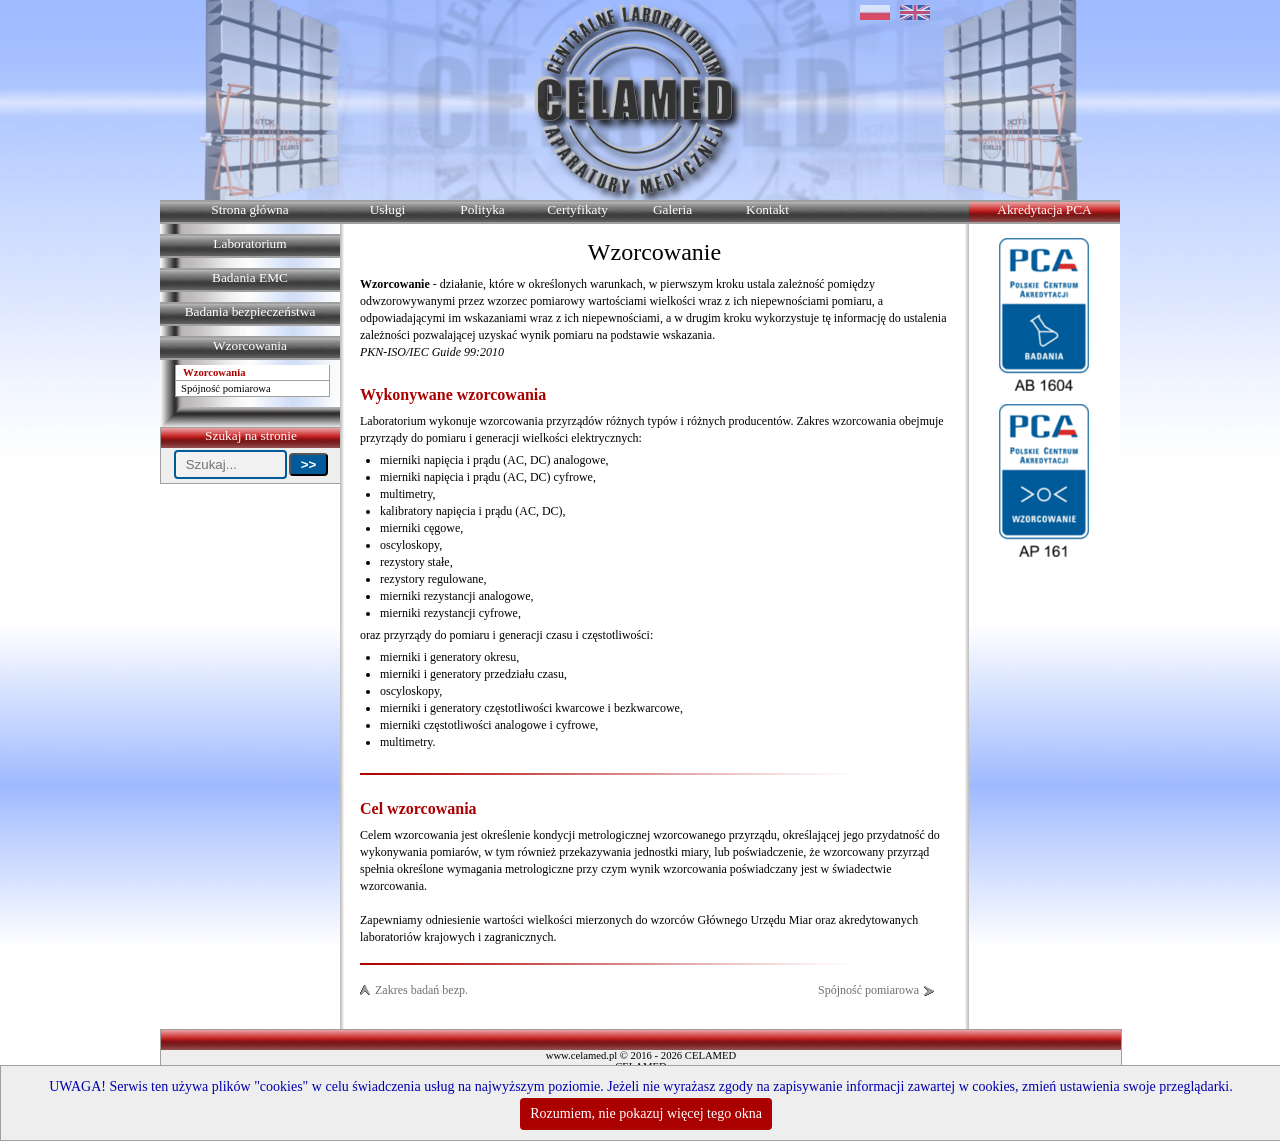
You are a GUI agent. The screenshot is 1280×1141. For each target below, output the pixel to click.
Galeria (672, 209)
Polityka (482, 209)
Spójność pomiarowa (226, 388)
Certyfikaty (577, 209)
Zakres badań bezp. (421, 990)
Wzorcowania (214, 372)
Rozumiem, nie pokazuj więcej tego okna (646, 1113)
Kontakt (767, 209)
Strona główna (249, 209)
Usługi (388, 209)
